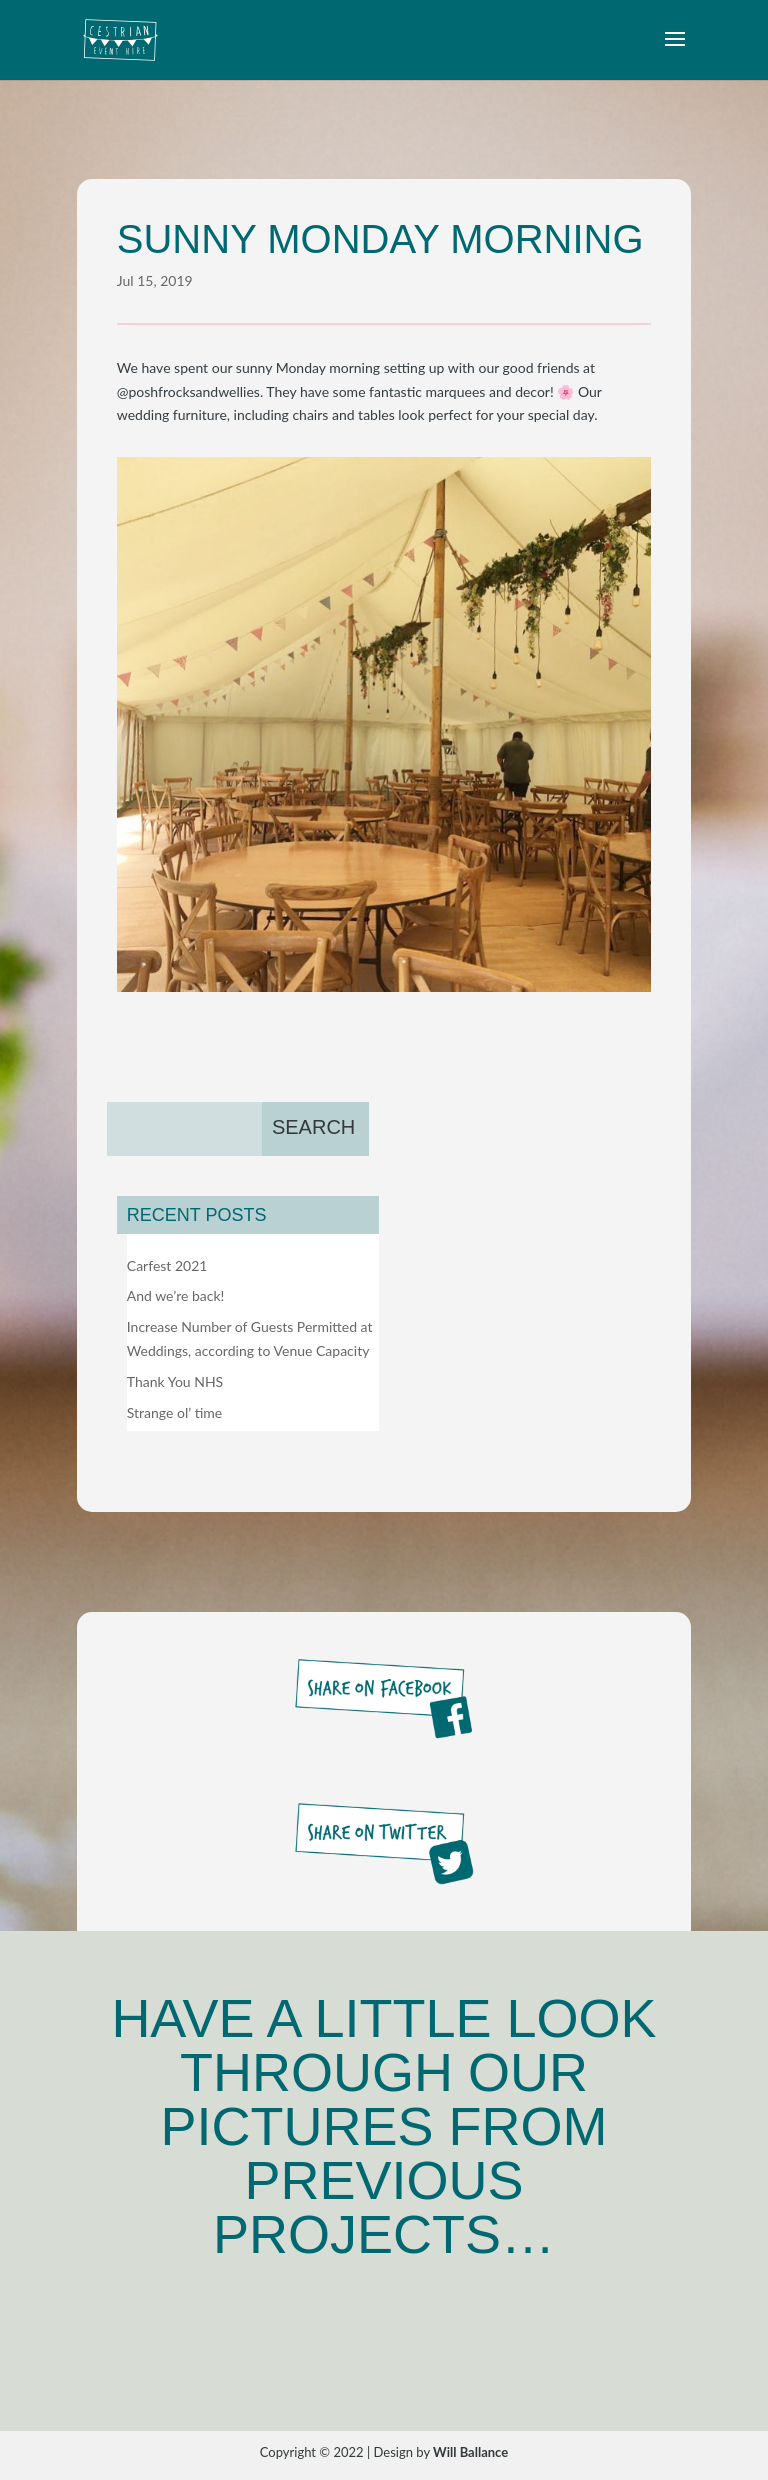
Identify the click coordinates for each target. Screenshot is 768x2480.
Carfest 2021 (167, 1265)
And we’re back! (176, 1295)
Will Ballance (470, 2452)
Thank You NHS (175, 1381)
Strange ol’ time (174, 1412)
